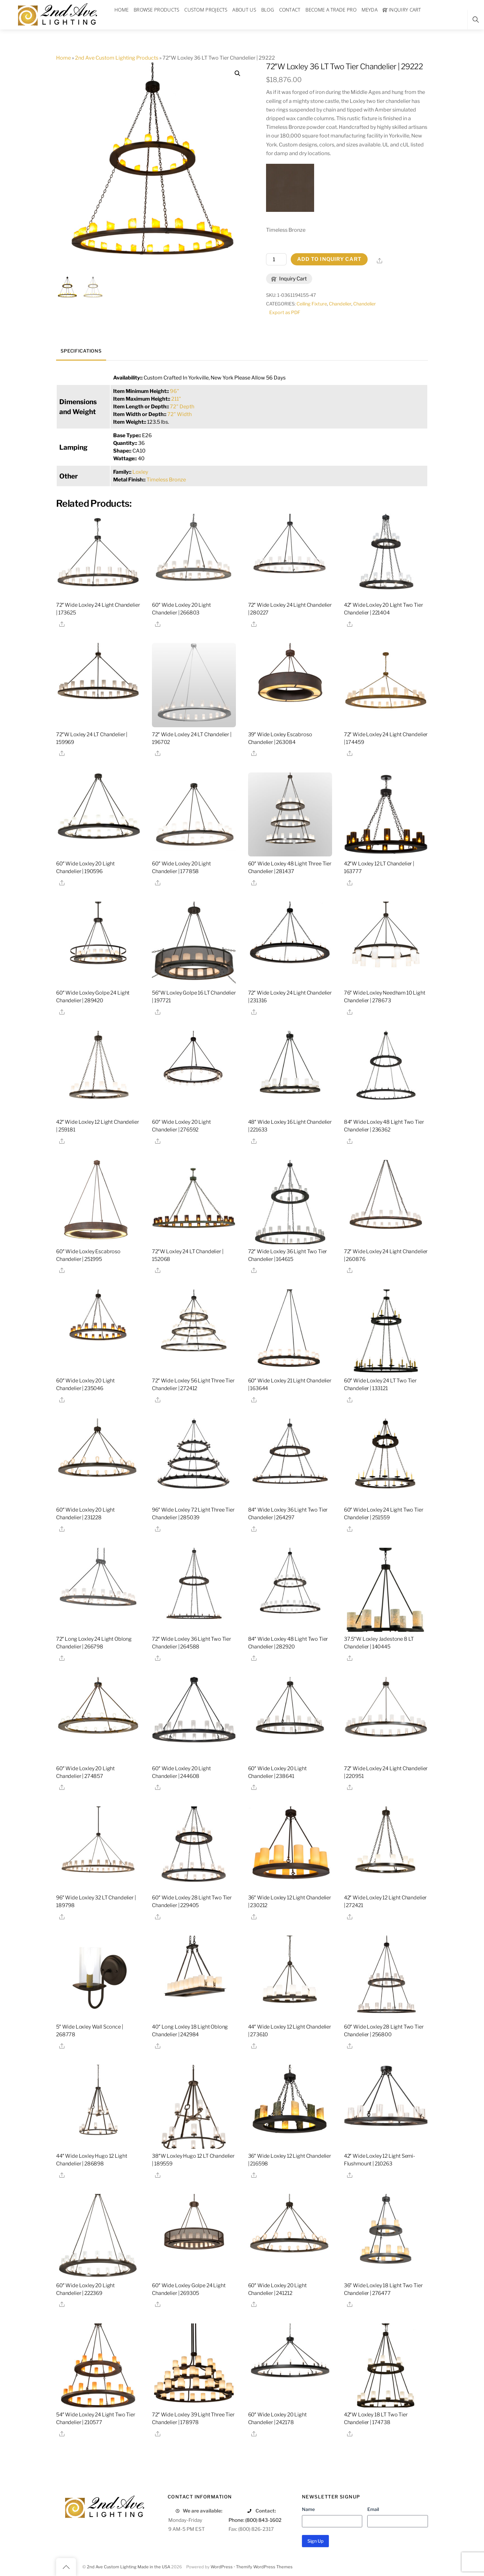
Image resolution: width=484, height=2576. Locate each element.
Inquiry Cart (289, 279)
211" (176, 399)
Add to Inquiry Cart (329, 259)
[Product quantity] (276, 259)
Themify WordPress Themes (264, 2566)
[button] (237, 73)
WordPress (222, 2566)
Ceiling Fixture (311, 304)
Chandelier (340, 304)
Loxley (140, 472)
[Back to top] (66, 2567)
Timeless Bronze (166, 480)
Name (308, 2509)
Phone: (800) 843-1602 (255, 2520)
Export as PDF (284, 312)
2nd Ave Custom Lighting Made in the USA (128, 2566)
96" (174, 391)
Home (63, 58)
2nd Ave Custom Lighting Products (116, 58)
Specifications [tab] (81, 351)
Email (373, 2509)
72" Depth (182, 407)
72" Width (179, 414)
